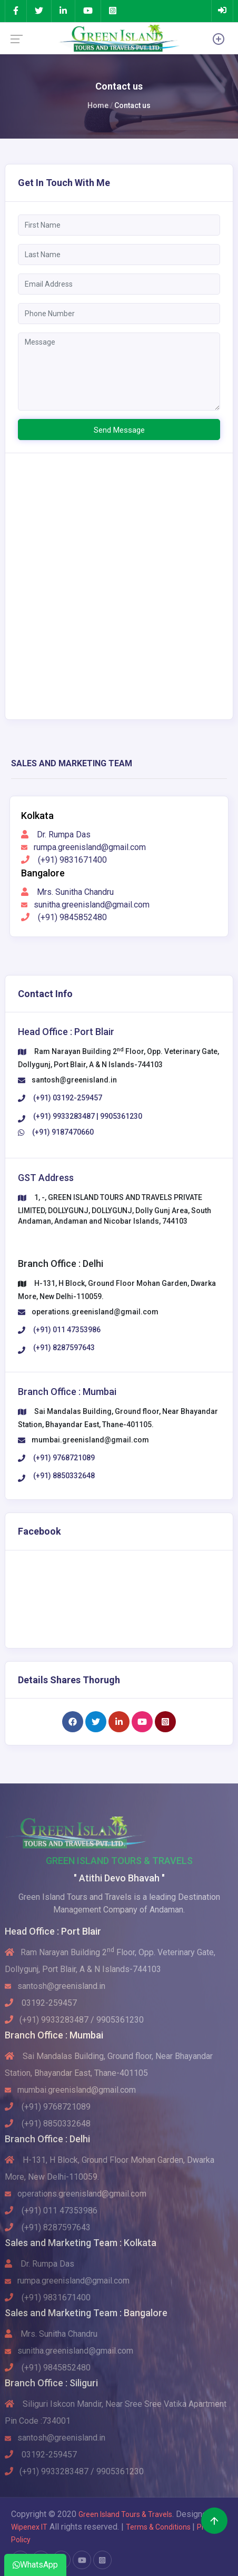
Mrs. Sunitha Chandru (67, 892)
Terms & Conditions (159, 2527)
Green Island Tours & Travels (125, 2514)
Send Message (119, 430)
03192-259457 (41, 2003)
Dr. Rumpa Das (56, 835)
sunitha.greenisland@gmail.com (85, 905)
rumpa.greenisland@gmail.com (83, 847)
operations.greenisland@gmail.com (95, 1311)
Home (97, 105)
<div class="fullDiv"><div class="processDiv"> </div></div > (119, 584)
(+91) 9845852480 (64, 917)
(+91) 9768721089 (48, 2107)
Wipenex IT (29, 2527)
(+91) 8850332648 (48, 2124)
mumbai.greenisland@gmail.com (90, 1440)
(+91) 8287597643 (48, 2227)
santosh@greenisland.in (74, 1080)
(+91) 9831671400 (64, 860)
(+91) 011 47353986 (51, 2211)
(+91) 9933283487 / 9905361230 (74, 2020)
